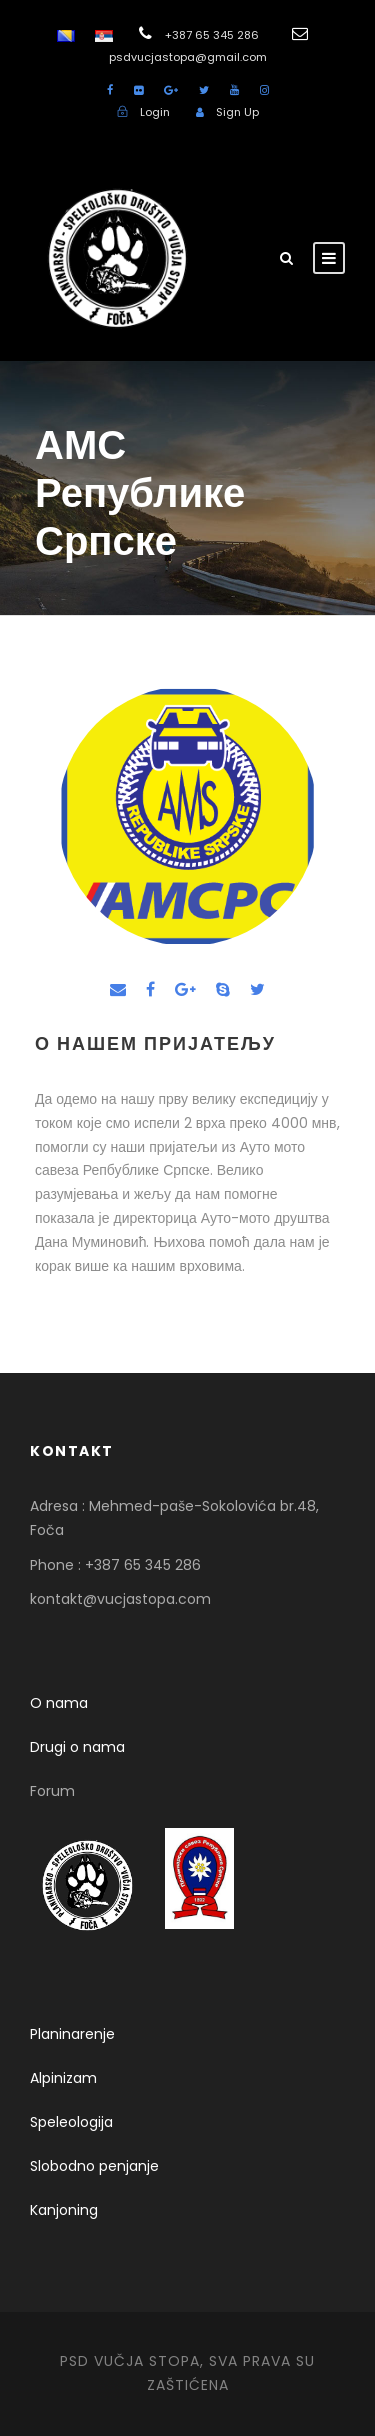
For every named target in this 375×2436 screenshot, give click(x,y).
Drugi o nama (77, 1747)
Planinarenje (72, 2034)
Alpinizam (63, 2078)
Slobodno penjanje (94, 2166)
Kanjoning (64, 2210)
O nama (59, 1703)
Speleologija (71, 2122)
